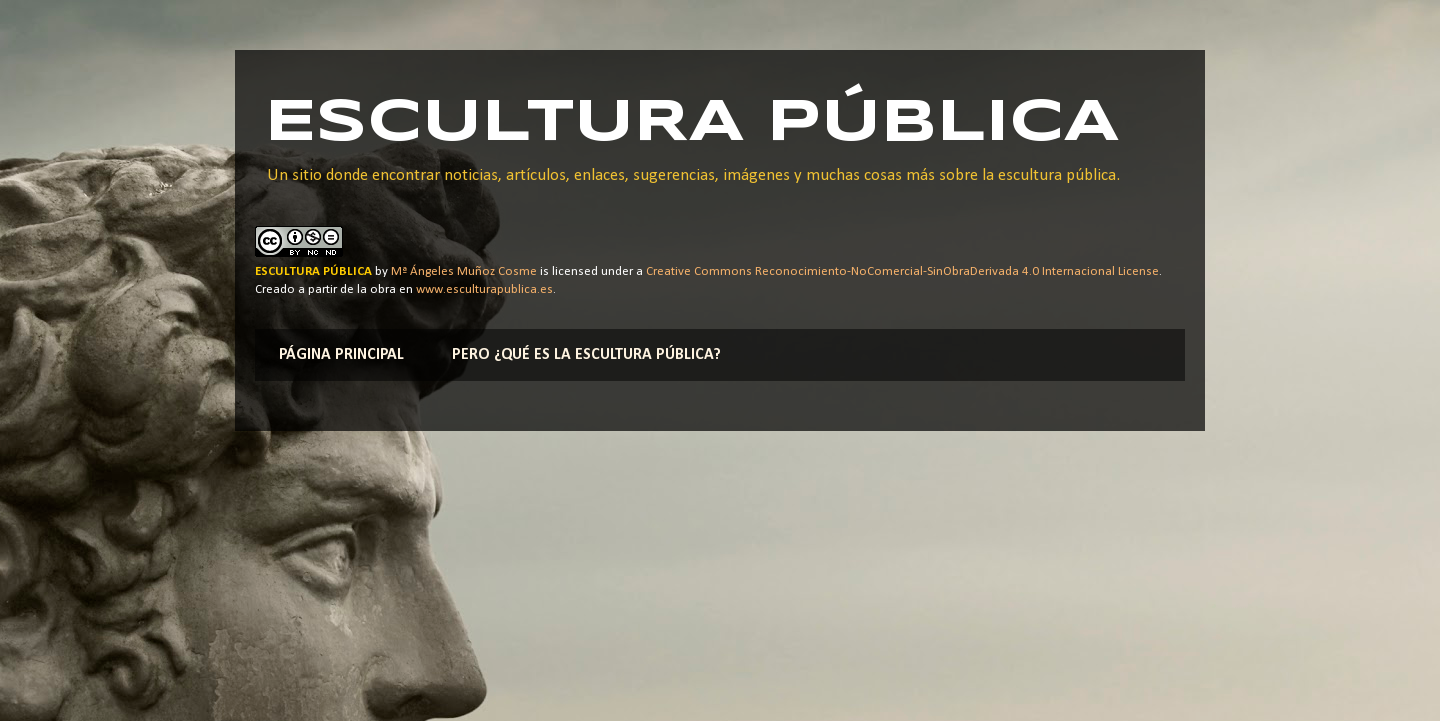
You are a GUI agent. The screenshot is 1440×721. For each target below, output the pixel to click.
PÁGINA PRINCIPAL (341, 355)
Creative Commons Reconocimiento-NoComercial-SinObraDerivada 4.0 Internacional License (902, 271)
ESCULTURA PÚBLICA (692, 123)
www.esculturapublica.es (484, 289)
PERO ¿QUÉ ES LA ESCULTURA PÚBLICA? (586, 355)
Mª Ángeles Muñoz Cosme (464, 271)
